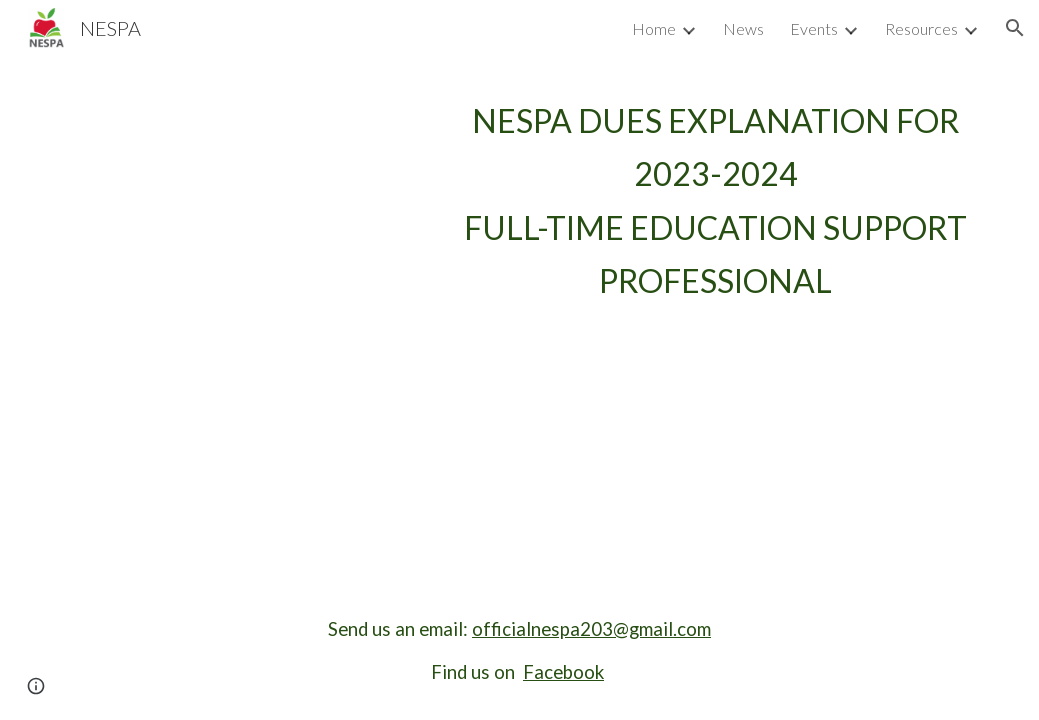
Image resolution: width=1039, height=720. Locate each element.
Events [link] (814, 28)
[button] (1015, 28)
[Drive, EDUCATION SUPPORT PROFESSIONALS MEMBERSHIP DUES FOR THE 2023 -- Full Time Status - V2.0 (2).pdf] (244, 224)
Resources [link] (921, 28)
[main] (716, 200)
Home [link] (654, 28)
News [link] (743, 28)
